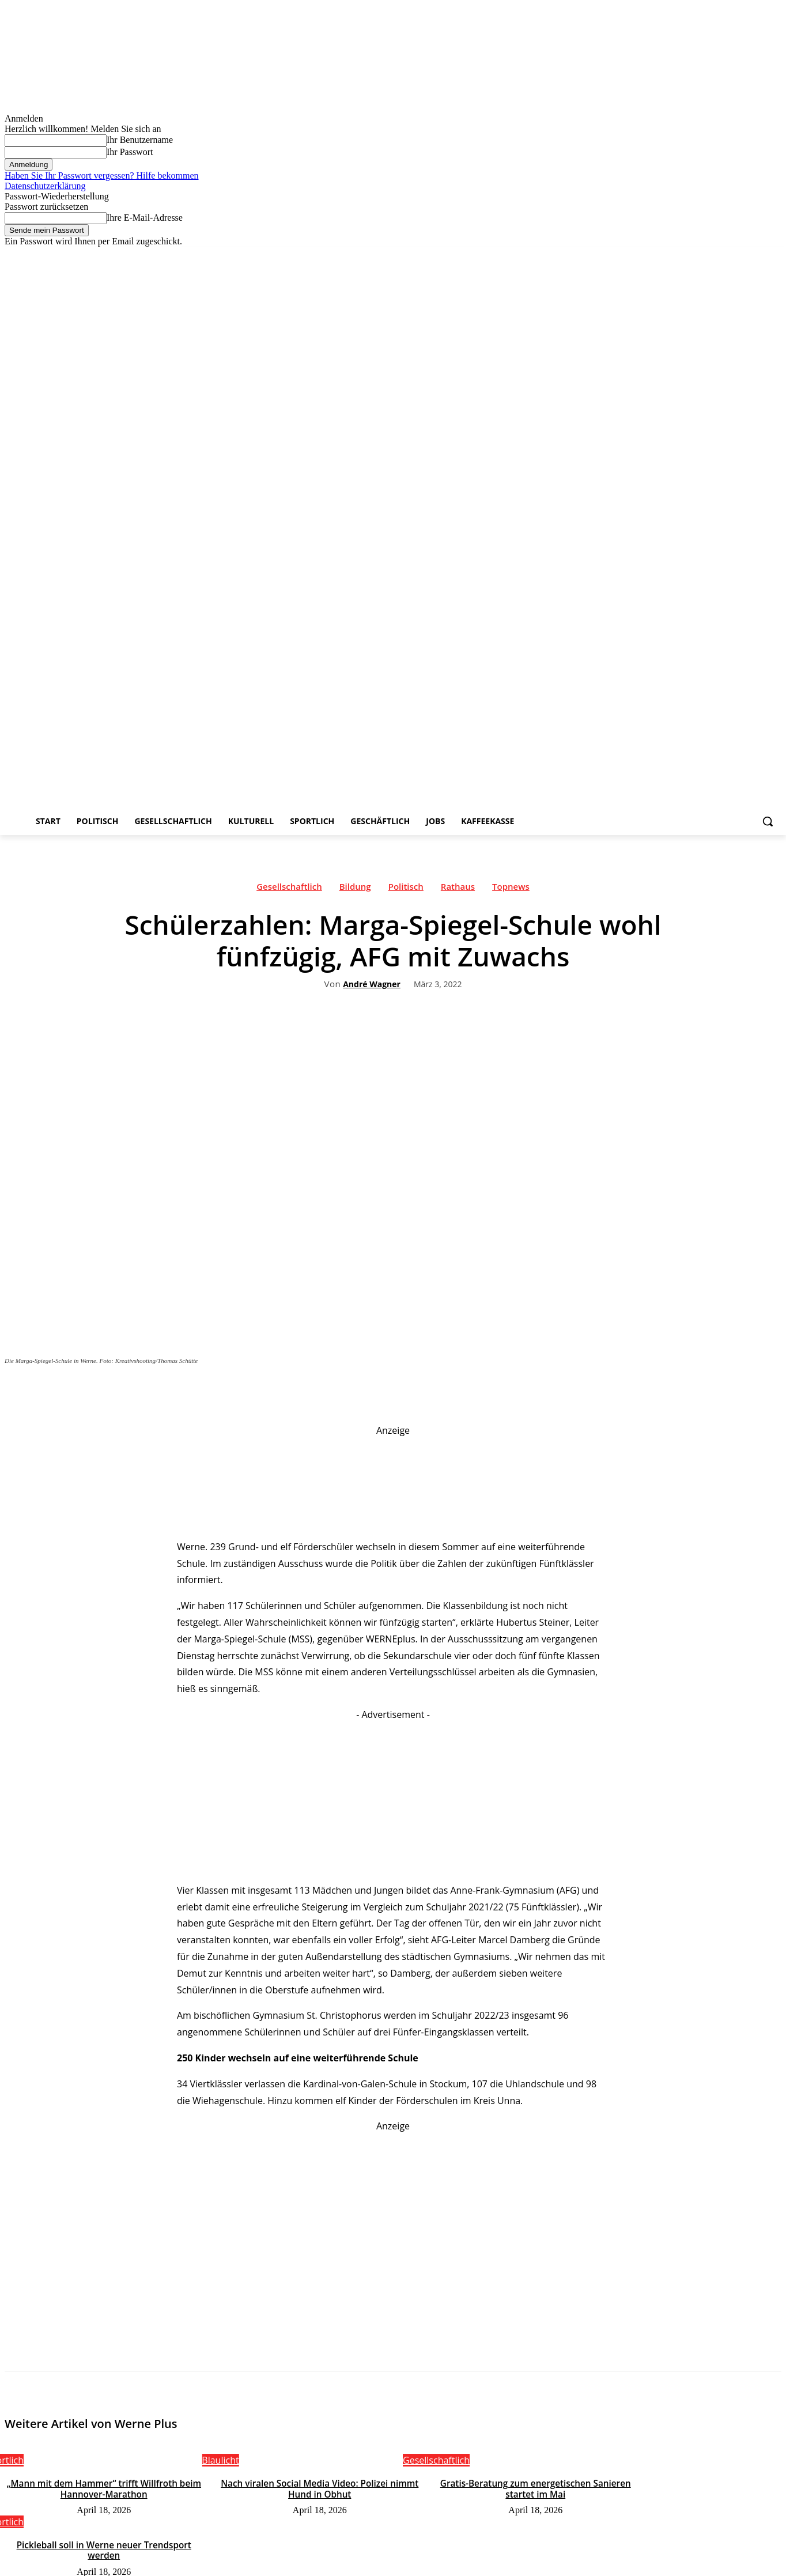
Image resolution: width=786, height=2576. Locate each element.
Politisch (406, 889)
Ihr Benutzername (140, 140)
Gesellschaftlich (289, 889)
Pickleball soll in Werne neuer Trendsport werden (104, 2549)
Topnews (510, 889)
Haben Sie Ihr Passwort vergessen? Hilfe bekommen (102, 175)
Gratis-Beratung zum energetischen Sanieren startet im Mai (535, 2488)
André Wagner (371, 984)
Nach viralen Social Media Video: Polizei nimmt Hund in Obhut (319, 2488)
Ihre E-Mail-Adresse (145, 217)
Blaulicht (220, 2460)
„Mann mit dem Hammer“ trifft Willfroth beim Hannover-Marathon (104, 2488)
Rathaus (457, 889)
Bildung (355, 889)
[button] (767, 821)
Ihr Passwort (130, 152)
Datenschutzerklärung (45, 186)
